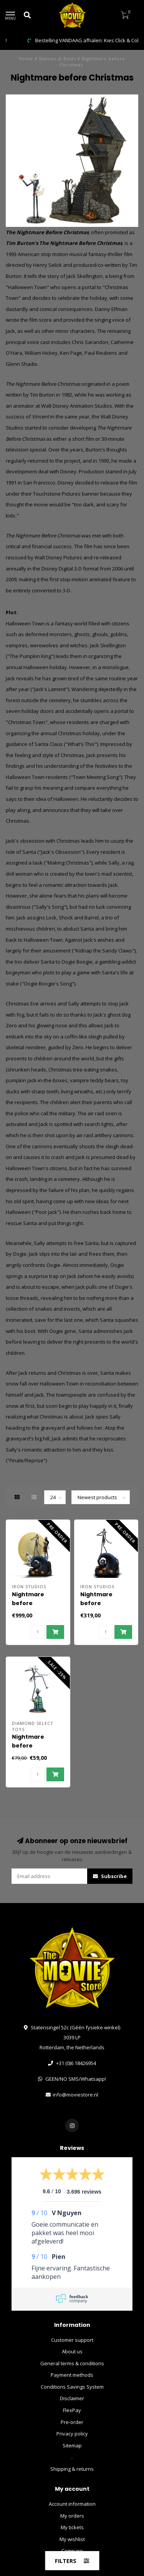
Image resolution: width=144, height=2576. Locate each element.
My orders (72, 2515)
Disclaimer (72, 2398)
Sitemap (72, 2445)
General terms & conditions (72, 2363)
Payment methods (72, 2374)
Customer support (72, 2339)
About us (72, 2351)
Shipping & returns (72, 2468)
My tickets (72, 2527)
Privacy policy (72, 2433)
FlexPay (72, 2410)
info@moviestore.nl (75, 2094)
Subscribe (110, 1876)
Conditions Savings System (72, 2386)
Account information (72, 2503)
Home (26, 58)
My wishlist (72, 2539)
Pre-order (72, 2422)
